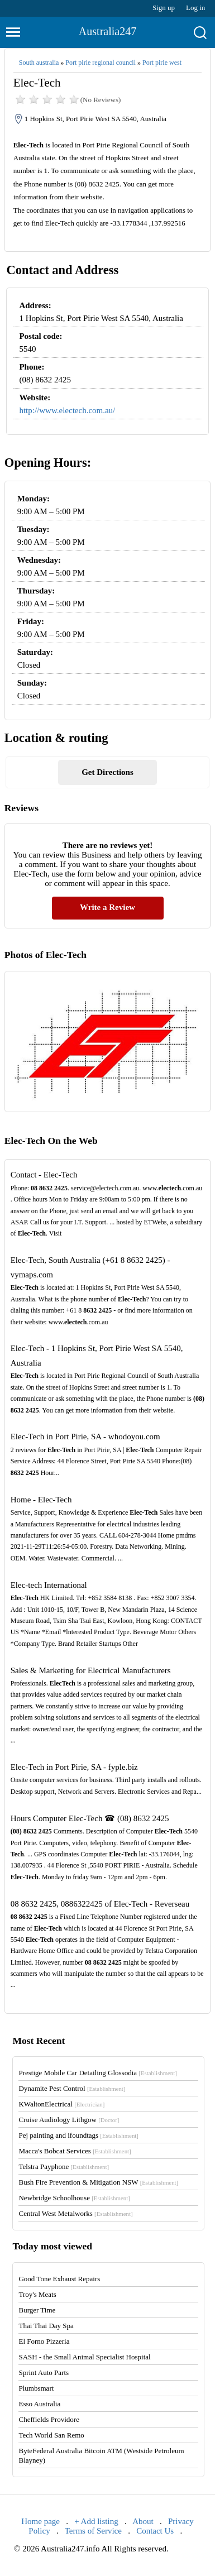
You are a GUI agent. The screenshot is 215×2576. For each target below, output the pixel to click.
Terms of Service (93, 2530)
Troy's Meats (37, 2294)
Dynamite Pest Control (71, 2088)
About (143, 2521)
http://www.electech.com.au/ (67, 410)
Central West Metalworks (75, 2213)
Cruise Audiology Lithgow (68, 2119)
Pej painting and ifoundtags (78, 2135)
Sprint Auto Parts (43, 2372)
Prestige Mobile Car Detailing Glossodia (97, 2073)
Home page (40, 2521)
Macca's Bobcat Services (74, 2151)
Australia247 (107, 31)
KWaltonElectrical (61, 2104)
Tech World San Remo (51, 2435)
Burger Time (36, 2310)
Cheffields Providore (48, 2419)
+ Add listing (96, 2521)
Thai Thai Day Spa (45, 2325)
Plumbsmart (36, 2388)
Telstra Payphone (63, 2166)
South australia (39, 62)
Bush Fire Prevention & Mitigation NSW (98, 2182)
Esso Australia (39, 2404)
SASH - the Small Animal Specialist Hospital (84, 2357)
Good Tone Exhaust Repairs (59, 2279)
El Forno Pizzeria (43, 2341)
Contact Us (155, 2530)
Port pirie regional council (100, 62)
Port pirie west (161, 62)
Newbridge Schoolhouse (74, 2198)
